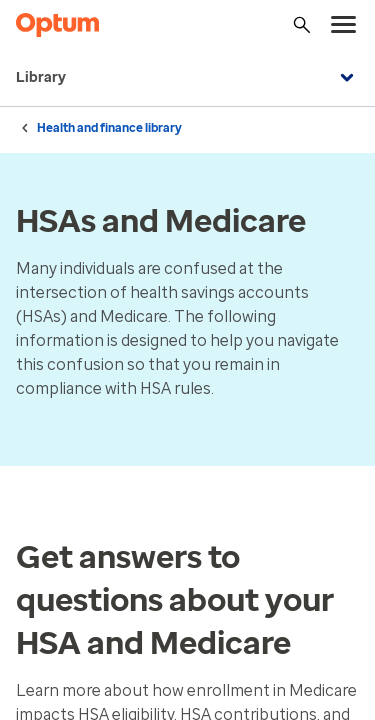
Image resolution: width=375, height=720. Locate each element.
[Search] (302, 25)
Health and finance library (109, 128)
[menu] (344, 25)
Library (187, 78)
